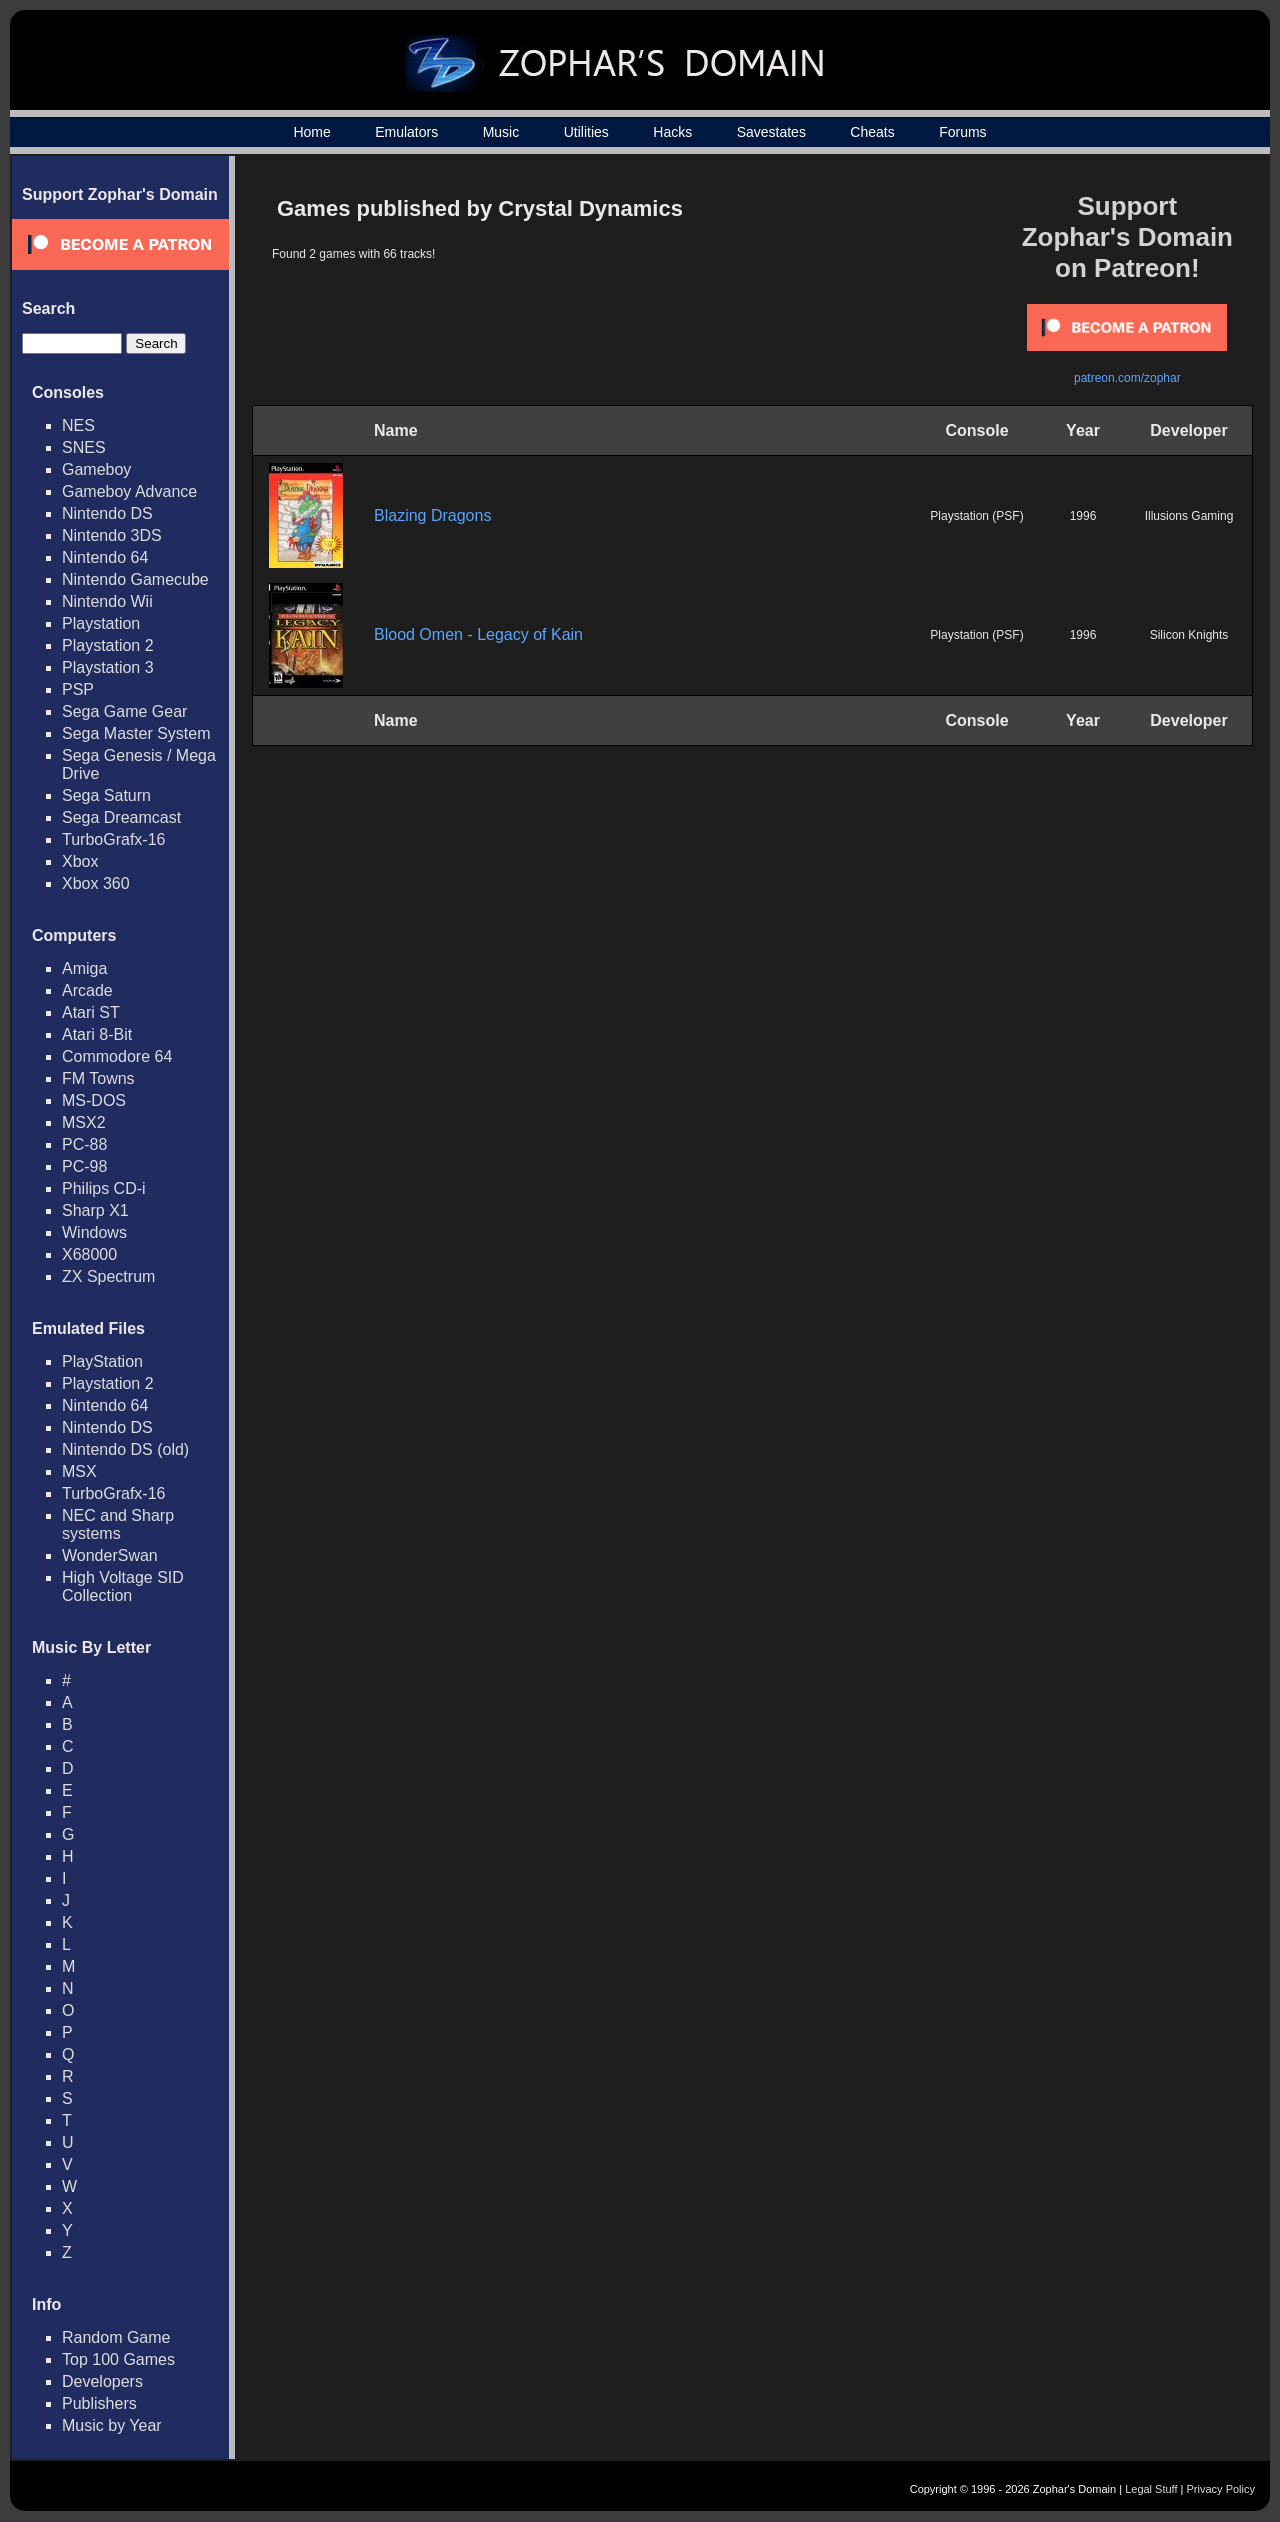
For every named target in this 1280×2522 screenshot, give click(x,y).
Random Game (116, 2337)
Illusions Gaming (1189, 516)
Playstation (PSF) (976, 516)
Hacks (672, 132)
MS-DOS (94, 1100)
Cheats (872, 132)
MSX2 (84, 1122)
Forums (962, 132)
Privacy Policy (1221, 2489)
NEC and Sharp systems (118, 1524)
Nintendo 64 (105, 557)
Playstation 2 (108, 645)
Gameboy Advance (129, 491)
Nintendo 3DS (112, 535)
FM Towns (98, 1078)
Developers (102, 2381)
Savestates (771, 132)
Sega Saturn (106, 795)
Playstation (101, 623)
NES (78, 425)
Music (501, 132)
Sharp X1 (95, 1210)
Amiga (84, 968)
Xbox (80, 861)
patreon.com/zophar (1127, 378)
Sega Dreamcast (121, 817)
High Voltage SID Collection (123, 1586)
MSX (79, 1471)
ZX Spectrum (108, 1276)
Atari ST (91, 1012)
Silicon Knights (1189, 635)
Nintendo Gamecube (135, 579)
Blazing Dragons (432, 515)
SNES (84, 447)
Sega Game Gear (124, 711)
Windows (94, 1232)
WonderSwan (110, 1555)
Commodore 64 (117, 1056)
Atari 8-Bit (97, 1034)
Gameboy (96, 469)
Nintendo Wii (107, 601)
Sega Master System (136, 733)
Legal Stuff (1151, 2489)
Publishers (99, 2403)
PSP (78, 689)
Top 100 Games (118, 2359)
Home (311, 132)
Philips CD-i (104, 1188)
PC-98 (84, 1166)
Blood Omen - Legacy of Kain (478, 634)
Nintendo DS (107, 513)
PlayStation (102, 1361)
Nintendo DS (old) (125, 1449)
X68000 (89, 1254)
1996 (1083, 516)
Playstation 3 (108, 667)
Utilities (586, 132)
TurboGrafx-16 (113, 839)
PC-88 (84, 1144)
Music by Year (112, 2425)
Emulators (406, 132)
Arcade (87, 990)
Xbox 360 (96, 883)
